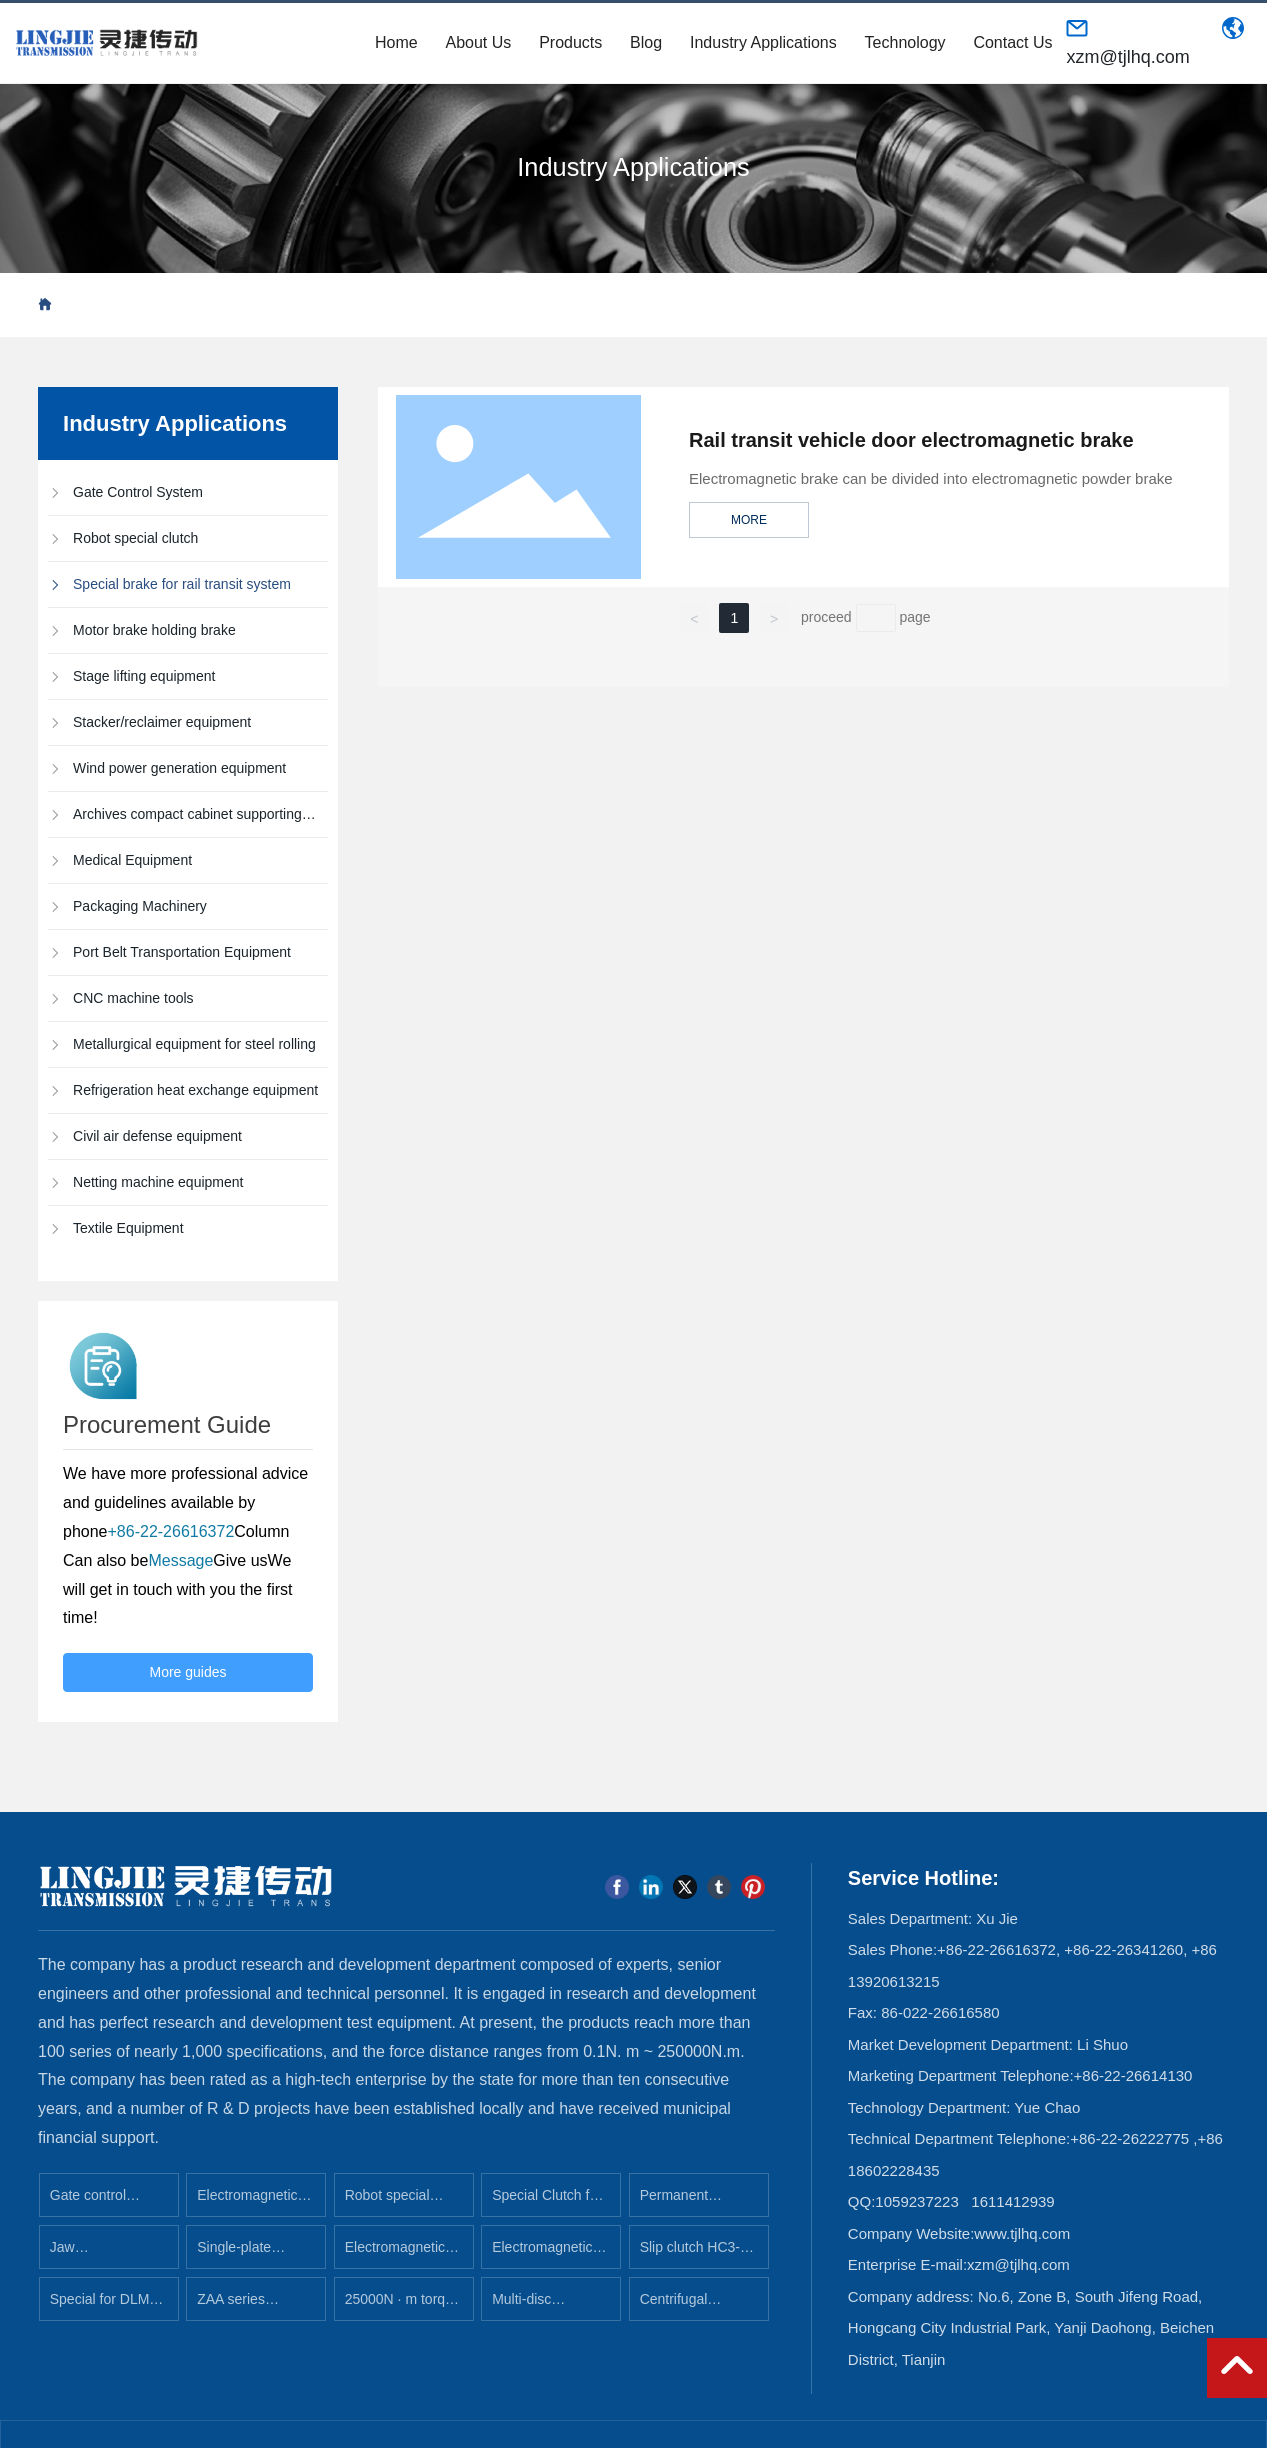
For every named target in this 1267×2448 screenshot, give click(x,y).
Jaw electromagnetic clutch (99, 2254)
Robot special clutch (387, 2202)
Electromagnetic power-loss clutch (399, 2254)
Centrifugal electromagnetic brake (689, 2306)
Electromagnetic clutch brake (542, 2254)
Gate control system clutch (92, 2202)
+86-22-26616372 (996, 1949)
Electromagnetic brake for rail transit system (247, 2202)
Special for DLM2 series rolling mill (103, 2306)
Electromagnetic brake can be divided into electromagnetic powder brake (931, 478)
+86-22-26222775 (1129, 2138)
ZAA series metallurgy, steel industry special (247, 2306)
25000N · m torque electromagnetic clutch (403, 2306)
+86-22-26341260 (1123, 1949)
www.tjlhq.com (1022, 2233)
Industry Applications (633, 167)
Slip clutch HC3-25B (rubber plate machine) (694, 2254)
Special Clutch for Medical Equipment (547, 2202)
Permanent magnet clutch (683, 2202)
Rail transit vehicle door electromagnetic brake (911, 440)
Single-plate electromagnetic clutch (246, 2254)
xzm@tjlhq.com (1127, 57)
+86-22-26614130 (1133, 2075)
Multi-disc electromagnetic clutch (541, 2306)
